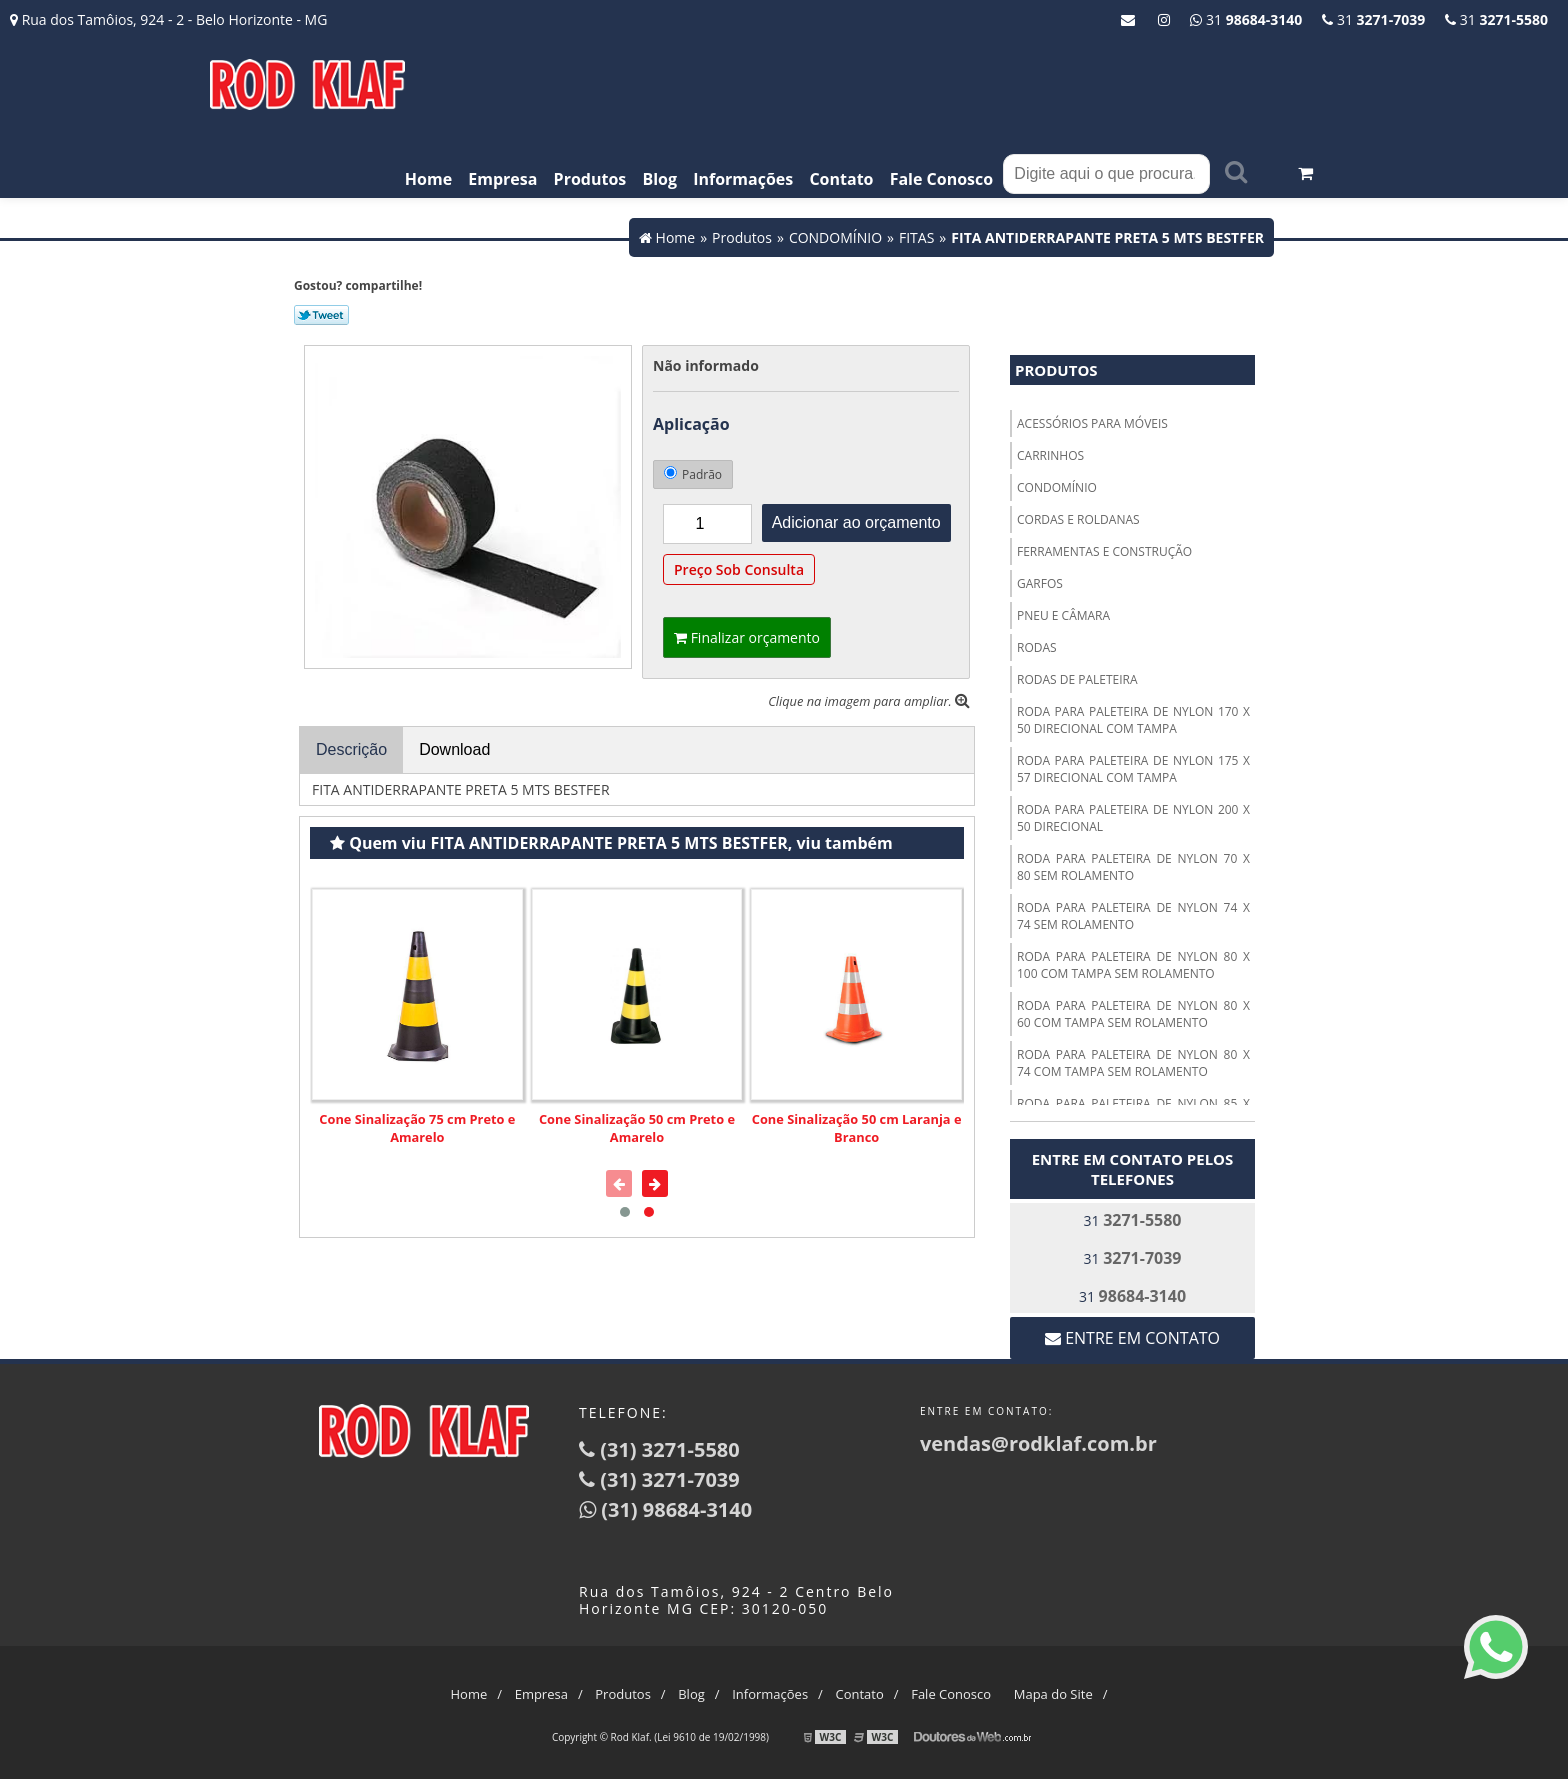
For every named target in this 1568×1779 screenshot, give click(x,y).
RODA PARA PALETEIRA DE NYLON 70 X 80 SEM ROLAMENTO (1133, 867)
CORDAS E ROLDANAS (1078, 519)
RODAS (1037, 647)
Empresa (502, 179)
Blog (659, 179)
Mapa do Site (1053, 1694)
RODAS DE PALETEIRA (1077, 679)
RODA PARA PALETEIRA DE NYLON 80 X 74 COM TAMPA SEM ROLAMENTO (1133, 1063)
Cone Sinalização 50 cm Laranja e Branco (857, 1127)
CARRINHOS (1050, 455)
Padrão (693, 474)
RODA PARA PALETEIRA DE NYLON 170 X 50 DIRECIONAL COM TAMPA (1133, 720)
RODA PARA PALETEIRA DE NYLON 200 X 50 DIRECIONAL (1133, 818)
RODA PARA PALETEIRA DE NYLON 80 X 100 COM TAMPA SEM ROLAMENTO (1133, 965)
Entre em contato (1132, 1338)
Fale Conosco (942, 179)
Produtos (590, 179)
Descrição (351, 749)
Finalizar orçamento (747, 637)
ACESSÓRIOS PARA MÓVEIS (1092, 423)
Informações (743, 179)
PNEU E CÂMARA (1063, 615)
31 (1496, 19)
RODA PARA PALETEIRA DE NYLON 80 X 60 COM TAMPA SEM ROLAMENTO (1133, 1014)
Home (428, 179)
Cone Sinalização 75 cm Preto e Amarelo (417, 1127)
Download (454, 749)
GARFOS (1040, 583)
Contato (841, 179)
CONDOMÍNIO (1057, 487)
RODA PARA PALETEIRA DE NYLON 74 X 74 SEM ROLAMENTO (1133, 916)
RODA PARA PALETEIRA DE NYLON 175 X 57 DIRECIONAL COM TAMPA (1133, 769)
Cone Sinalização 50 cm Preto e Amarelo (637, 1127)
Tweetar (321, 315)
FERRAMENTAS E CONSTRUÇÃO (1104, 551)
